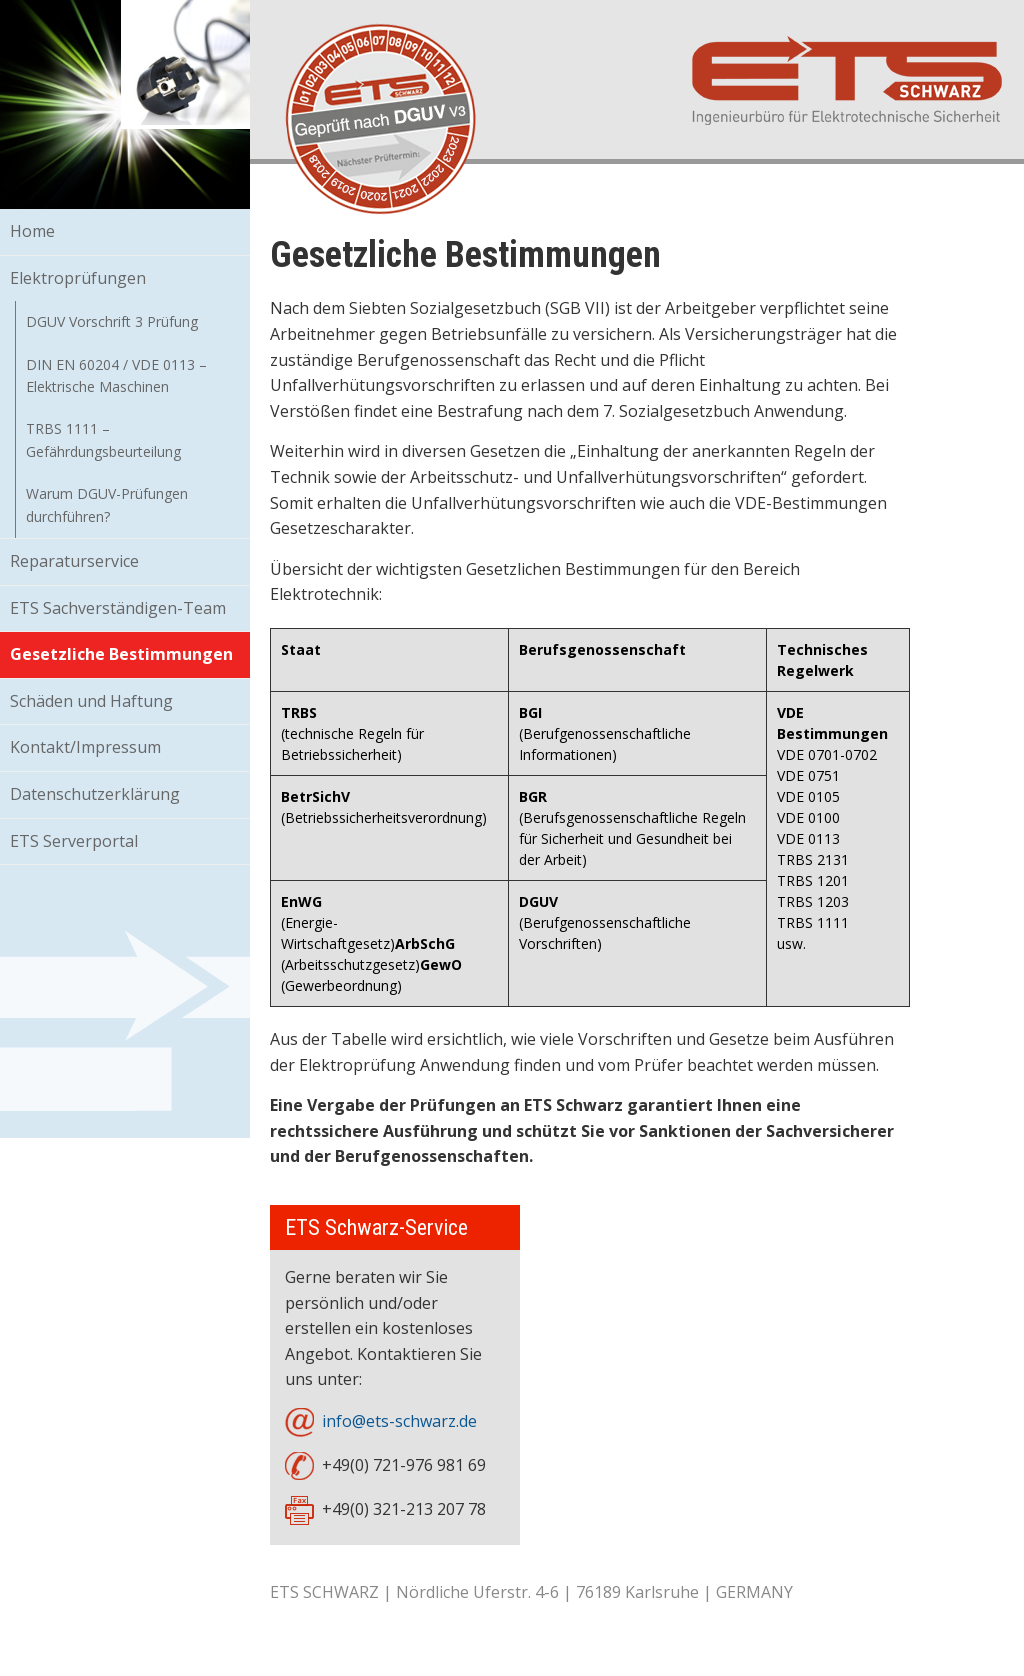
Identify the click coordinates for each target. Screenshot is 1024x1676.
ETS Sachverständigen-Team (118, 608)
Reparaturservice (74, 561)
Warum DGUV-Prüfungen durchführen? (107, 504)
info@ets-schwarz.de (399, 1421)
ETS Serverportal (74, 841)
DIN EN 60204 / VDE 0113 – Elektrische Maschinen (116, 375)
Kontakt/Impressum (85, 747)
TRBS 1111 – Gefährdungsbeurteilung (103, 439)
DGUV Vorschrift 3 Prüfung (112, 321)
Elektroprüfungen (78, 278)
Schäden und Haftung (91, 701)
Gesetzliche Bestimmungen (121, 654)
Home (32, 231)
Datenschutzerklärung (95, 794)
